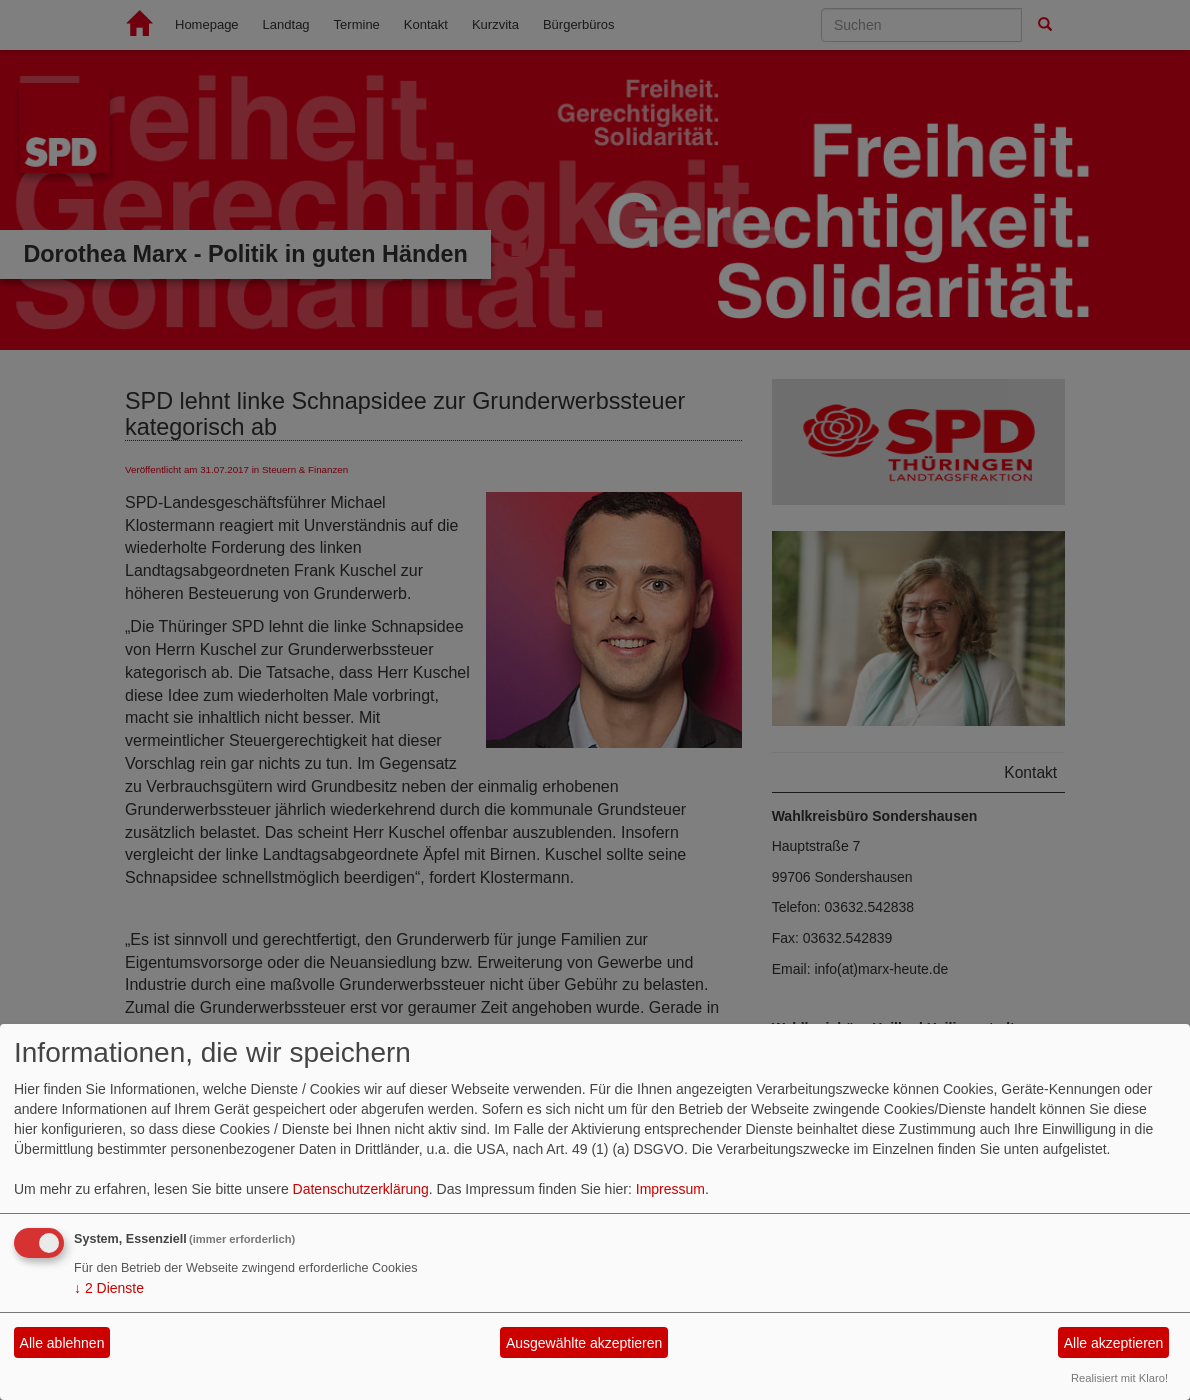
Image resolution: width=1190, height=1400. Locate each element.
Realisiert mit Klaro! (1119, 1378)
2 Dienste (109, 1288)
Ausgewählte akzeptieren (584, 1343)
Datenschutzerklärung (361, 1189)
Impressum (670, 1189)
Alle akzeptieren (1114, 1343)
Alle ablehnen (62, 1343)
